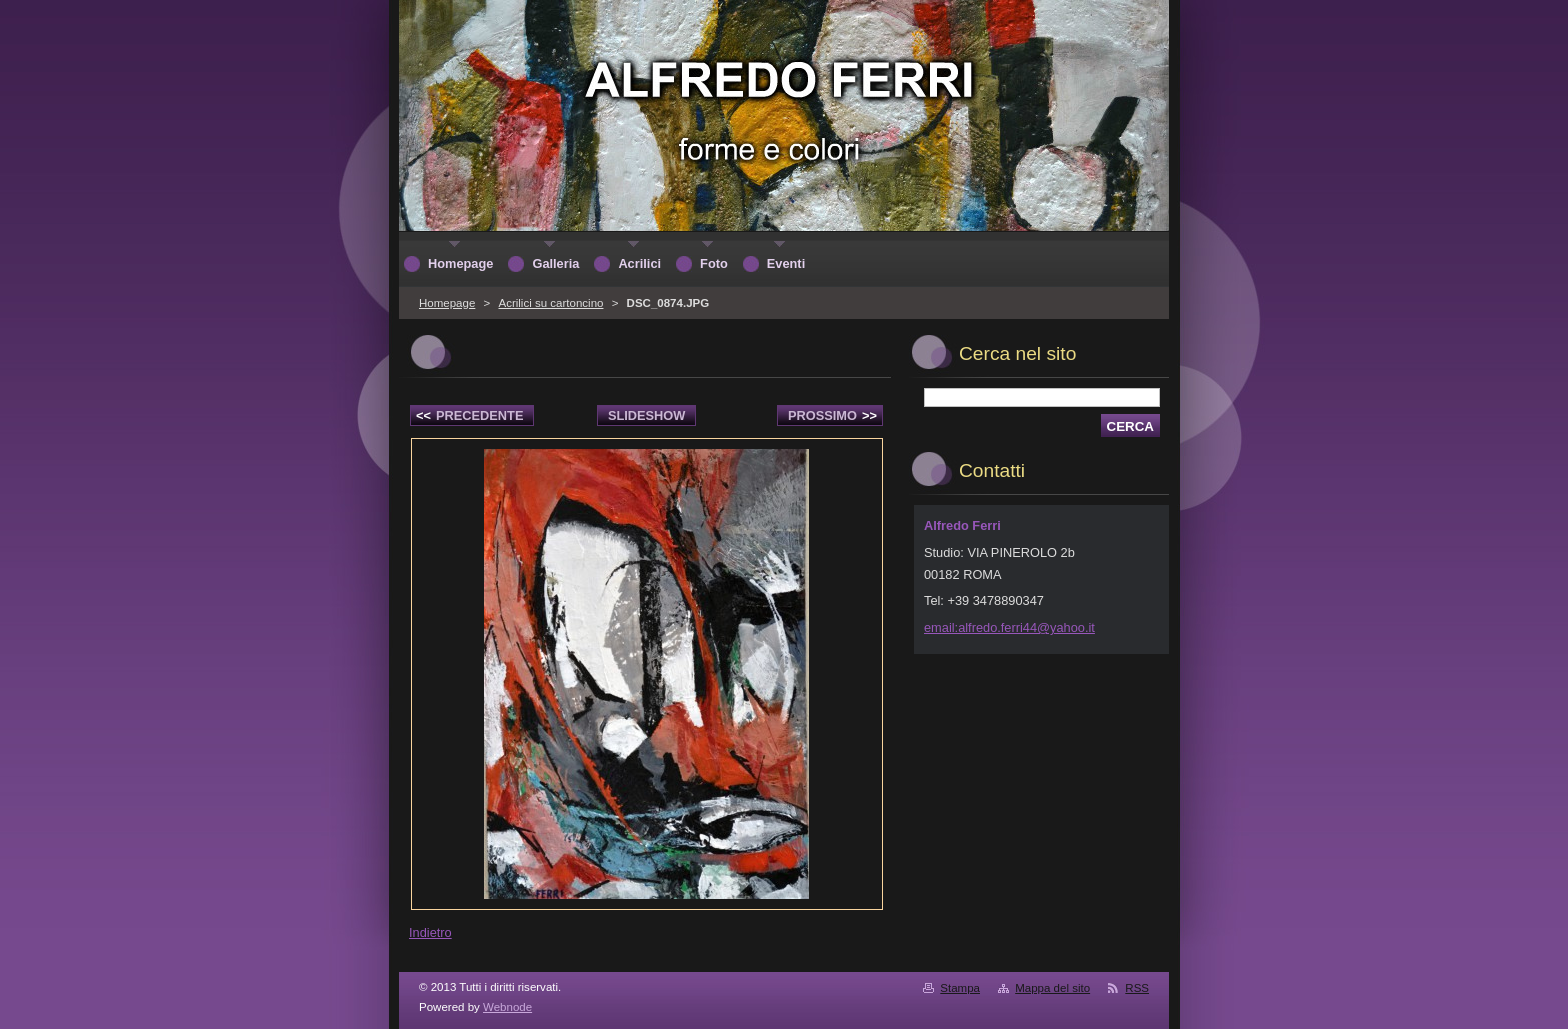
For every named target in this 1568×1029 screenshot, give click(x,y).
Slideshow (647, 415)
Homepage (447, 303)
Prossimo (832, 415)
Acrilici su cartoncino (550, 303)
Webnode (507, 1007)
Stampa (960, 988)
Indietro (430, 932)
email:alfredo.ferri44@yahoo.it (1009, 627)
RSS (1137, 988)
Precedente (469, 415)
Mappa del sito (1052, 988)
